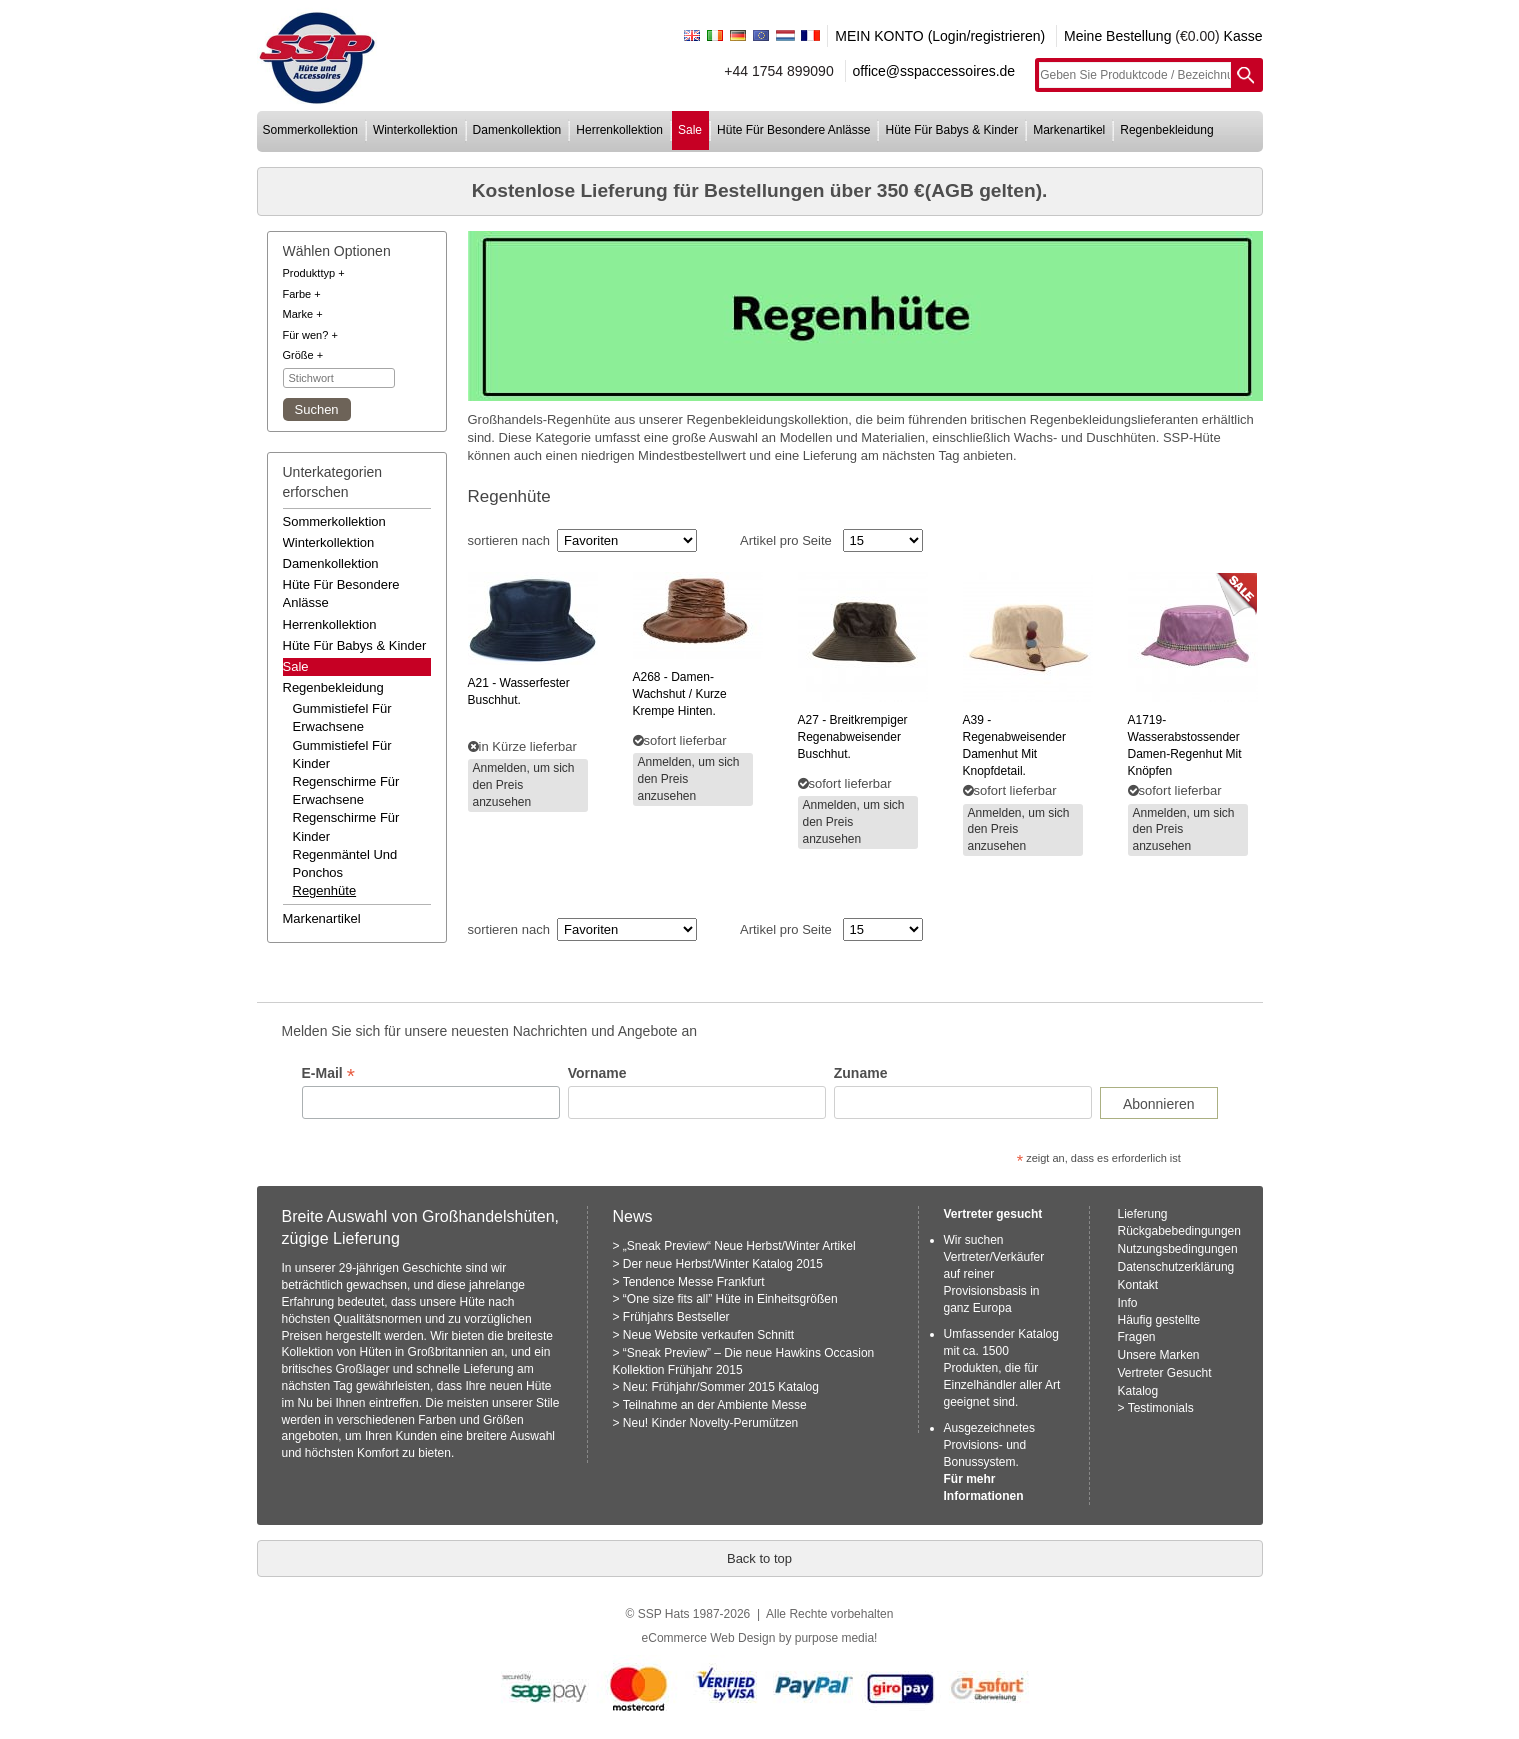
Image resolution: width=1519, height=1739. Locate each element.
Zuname (861, 1073)
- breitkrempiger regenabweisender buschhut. (853, 737)
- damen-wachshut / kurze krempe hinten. (680, 694)
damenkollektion (517, 130)
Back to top (759, 1558)
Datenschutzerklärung (1176, 1267)
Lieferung (1143, 1214)
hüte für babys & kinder (951, 130)
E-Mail (328, 1073)
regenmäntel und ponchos (345, 863)
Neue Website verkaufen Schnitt (708, 1335)
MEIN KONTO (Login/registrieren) (940, 36)
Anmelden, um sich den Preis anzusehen (524, 785)
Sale (296, 666)
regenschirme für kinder (346, 826)
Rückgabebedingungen (1179, 1231)
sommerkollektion (310, 130)
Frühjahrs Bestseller (676, 1317)
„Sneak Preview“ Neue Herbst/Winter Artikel (739, 1246)
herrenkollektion (619, 130)
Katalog (1138, 1391)
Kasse (1243, 36)
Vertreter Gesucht (1165, 1373)
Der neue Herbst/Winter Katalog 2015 (723, 1264)
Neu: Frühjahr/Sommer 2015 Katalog (721, 1387)
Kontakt (1138, 1285)
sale (690, 130)
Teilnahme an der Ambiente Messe (715, 1405)
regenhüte (325, 890)
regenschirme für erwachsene (346, 790)
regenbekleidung (1166, 130)
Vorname (597, 1073)
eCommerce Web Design (709, 1638)
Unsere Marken (1159, 1355)
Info (1128, 1303)
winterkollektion (415, 130)
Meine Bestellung (1117, 36)
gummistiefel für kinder (342, 754)
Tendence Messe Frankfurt (694, 1282)
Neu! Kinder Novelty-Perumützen (710, 1423)
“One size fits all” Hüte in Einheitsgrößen (730, 1299)
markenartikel (1069, 130)
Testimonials (1161, 1408)
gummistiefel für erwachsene (342, 717)
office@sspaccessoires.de (934, 71)
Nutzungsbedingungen (1178, 1249)
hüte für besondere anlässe (793, 130)
